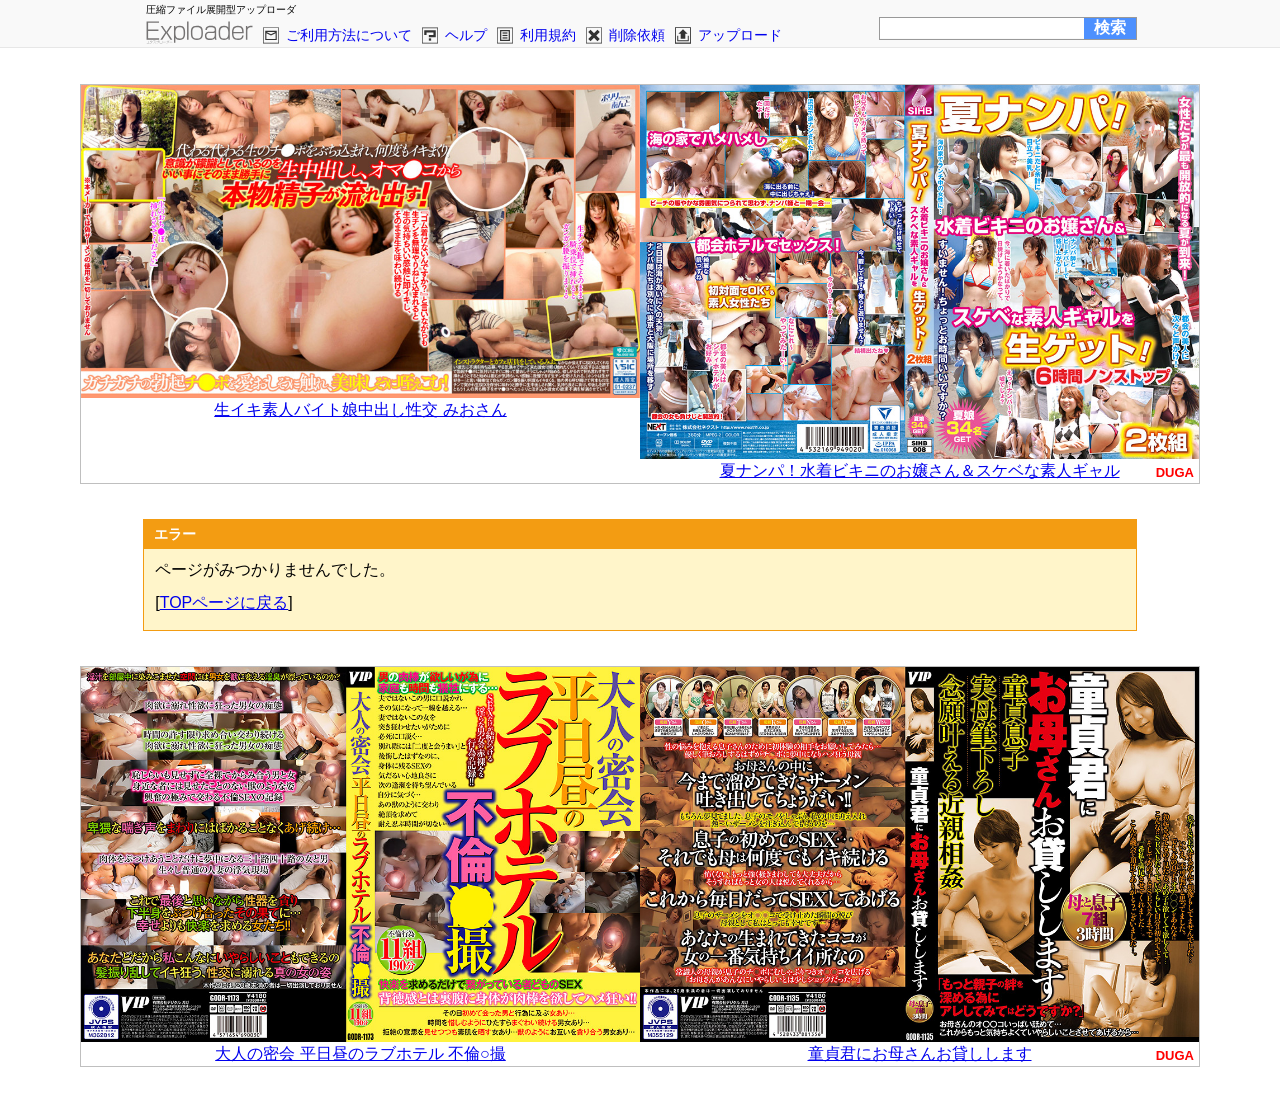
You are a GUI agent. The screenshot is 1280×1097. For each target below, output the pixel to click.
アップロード (740, 35)
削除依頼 (637, 35)
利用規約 (548, 35)
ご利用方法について (349, 35)
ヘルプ (466, 35)
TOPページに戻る (224, 602)
